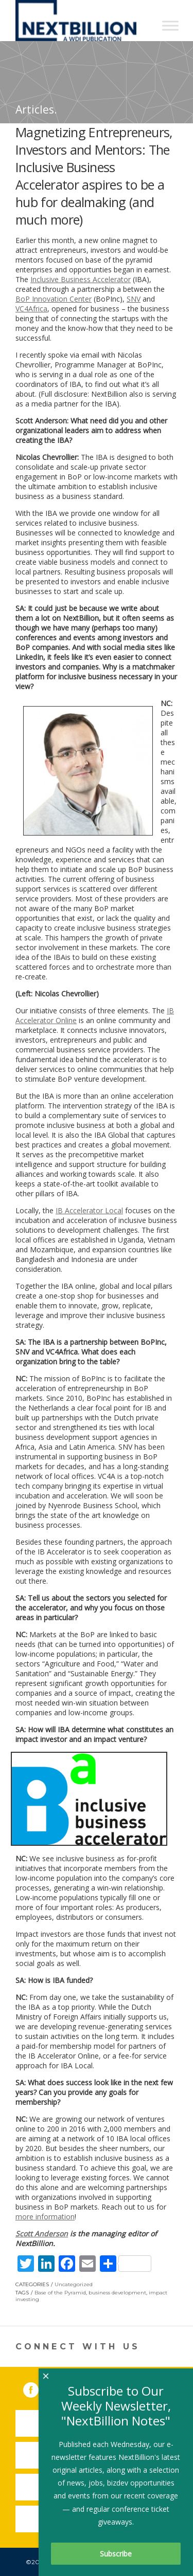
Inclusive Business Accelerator (80, 279)
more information (45, 2216)
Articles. (36, 109)
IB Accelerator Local (89, 1210)
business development (117, 2292)
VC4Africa (31, 308)
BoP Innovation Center (53, 299)
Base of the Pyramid (60, 2292)
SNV (134, 299)
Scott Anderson (41, 2233)
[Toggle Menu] (170, 25)
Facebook (38, 2388)
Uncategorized (74, 2284)
